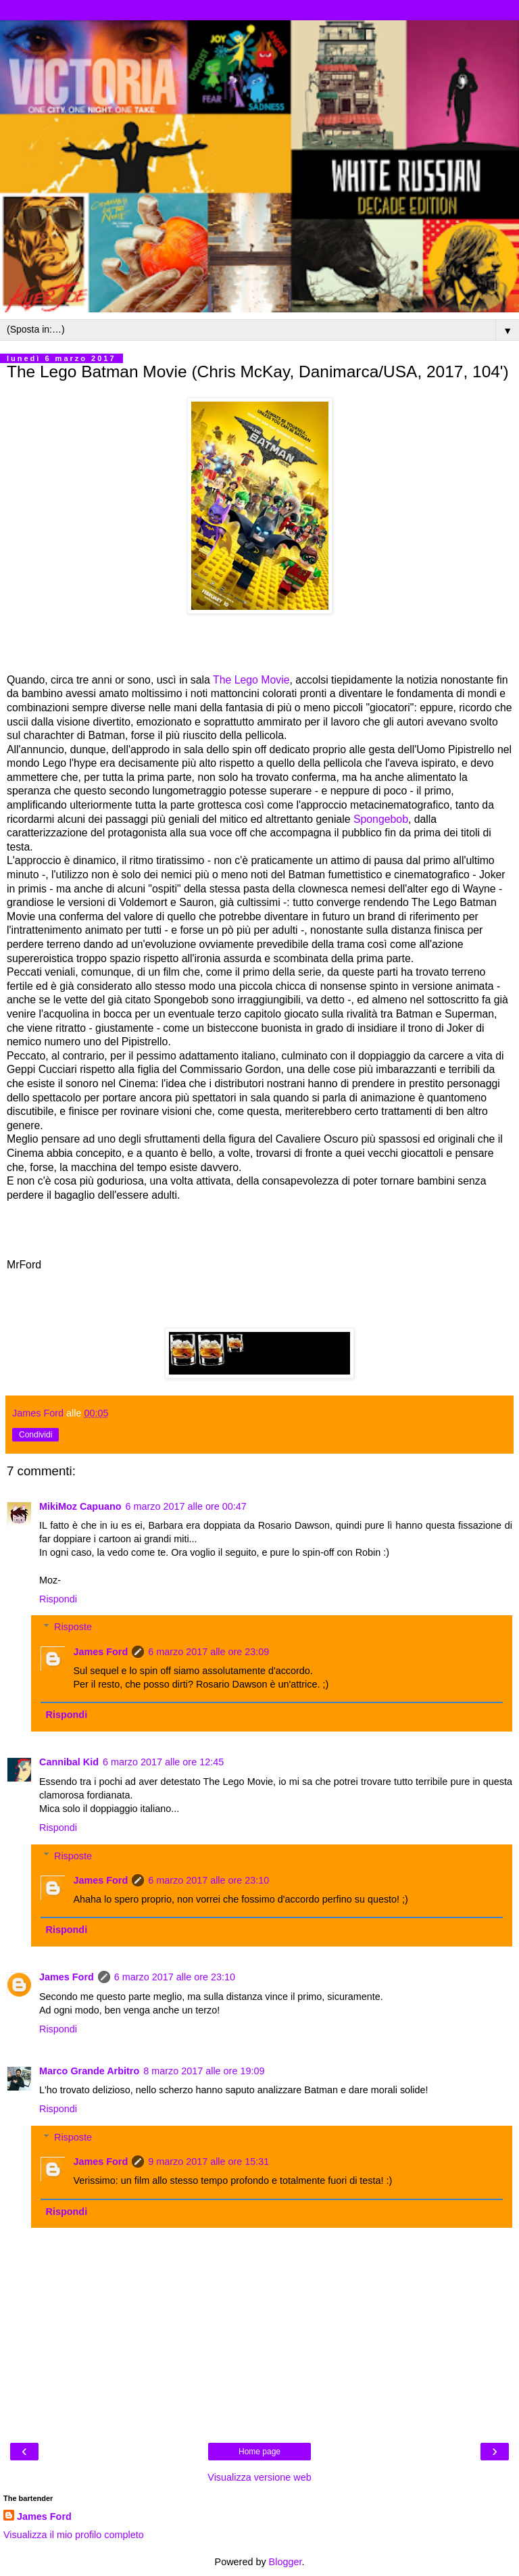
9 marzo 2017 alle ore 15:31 (208, 2161)
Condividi (35, 1434)
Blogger (285, 2561)
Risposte (73, 1626)
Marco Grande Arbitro (89, 2071)
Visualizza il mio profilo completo (73, 2534)
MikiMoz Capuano (80, 1506)
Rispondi (58, 1599)
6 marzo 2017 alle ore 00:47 (186, 1506)
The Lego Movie (251, 680)
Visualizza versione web (259, 2477)
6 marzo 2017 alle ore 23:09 (208, 1651)
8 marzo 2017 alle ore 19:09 (203, 2071)
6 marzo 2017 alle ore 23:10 (208, 1880)
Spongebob (380, 819)
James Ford (100, 1651)
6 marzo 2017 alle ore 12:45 (163, 1762)
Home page (259, 2451)
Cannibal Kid (69, 1762)
